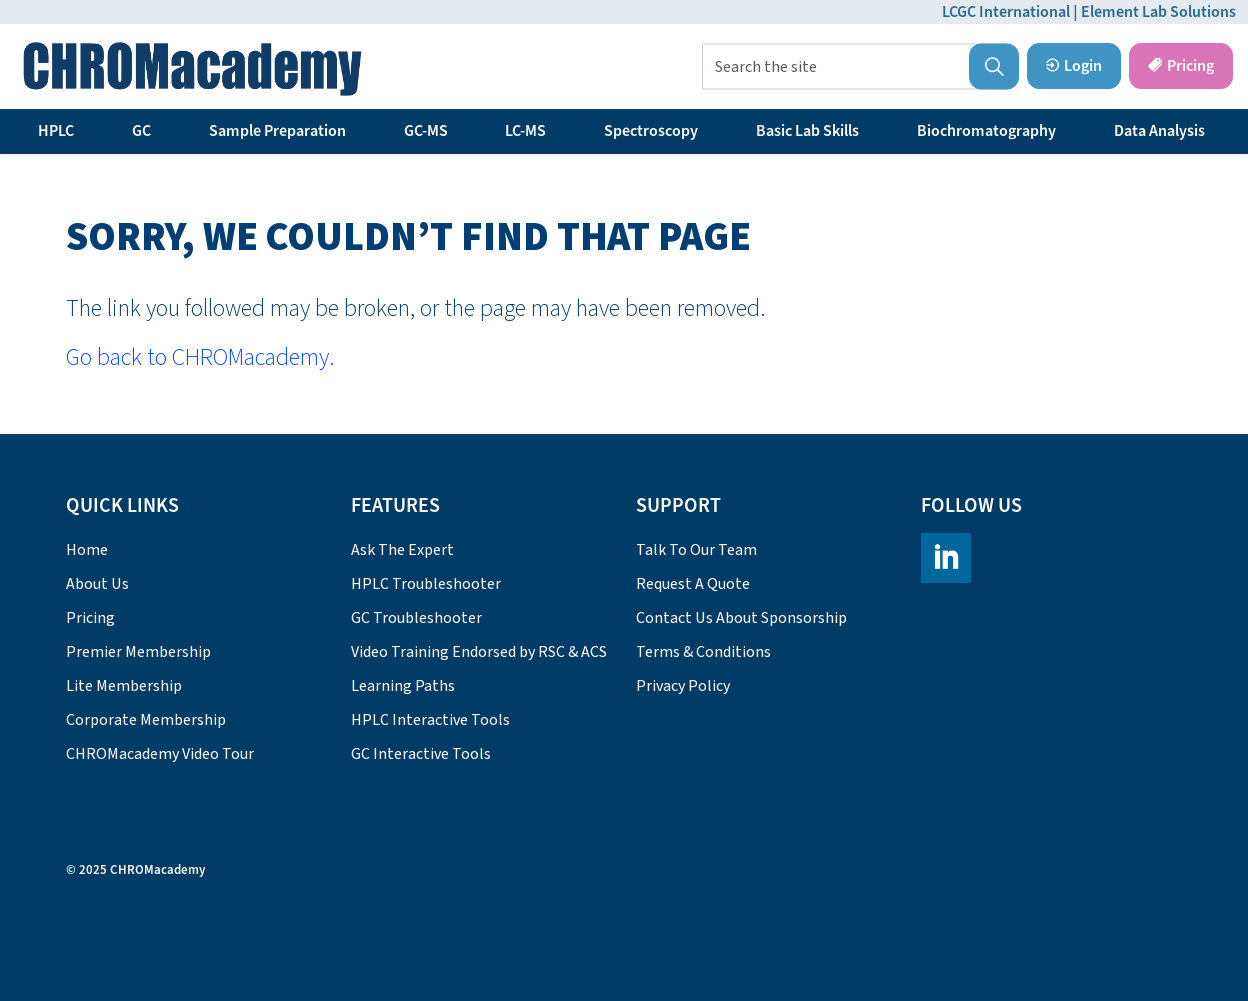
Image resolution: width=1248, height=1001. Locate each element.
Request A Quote (693, 584)
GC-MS (426, 131)
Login (1074, 66)
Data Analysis (1159, 131)
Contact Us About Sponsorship (741, 618)
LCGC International (1006, 12)
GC (141, 131)
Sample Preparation (277, 131)
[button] (994, 67)
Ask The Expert (402, 550)
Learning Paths (403, 686)
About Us (97, 584)
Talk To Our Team (696, 550)
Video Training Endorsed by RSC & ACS (479, 652)
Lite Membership (124, 686)
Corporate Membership (146, 720)
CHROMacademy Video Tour (160, 754)
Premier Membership (138, 652)
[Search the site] (860, 67)
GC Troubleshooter (416, 618)
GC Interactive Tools (421, 754)
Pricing (1181, 66)
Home (87, 550)
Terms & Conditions (703, 652)
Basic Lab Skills (807, 131)
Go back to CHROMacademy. (200, 357)
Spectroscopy (651, 131)
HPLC (56, 131)
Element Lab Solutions (1158, 12)
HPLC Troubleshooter (426, 584)
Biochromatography (986, 131)
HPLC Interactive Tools (430, 720)
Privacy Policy (683, 686)
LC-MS (525, 131)
